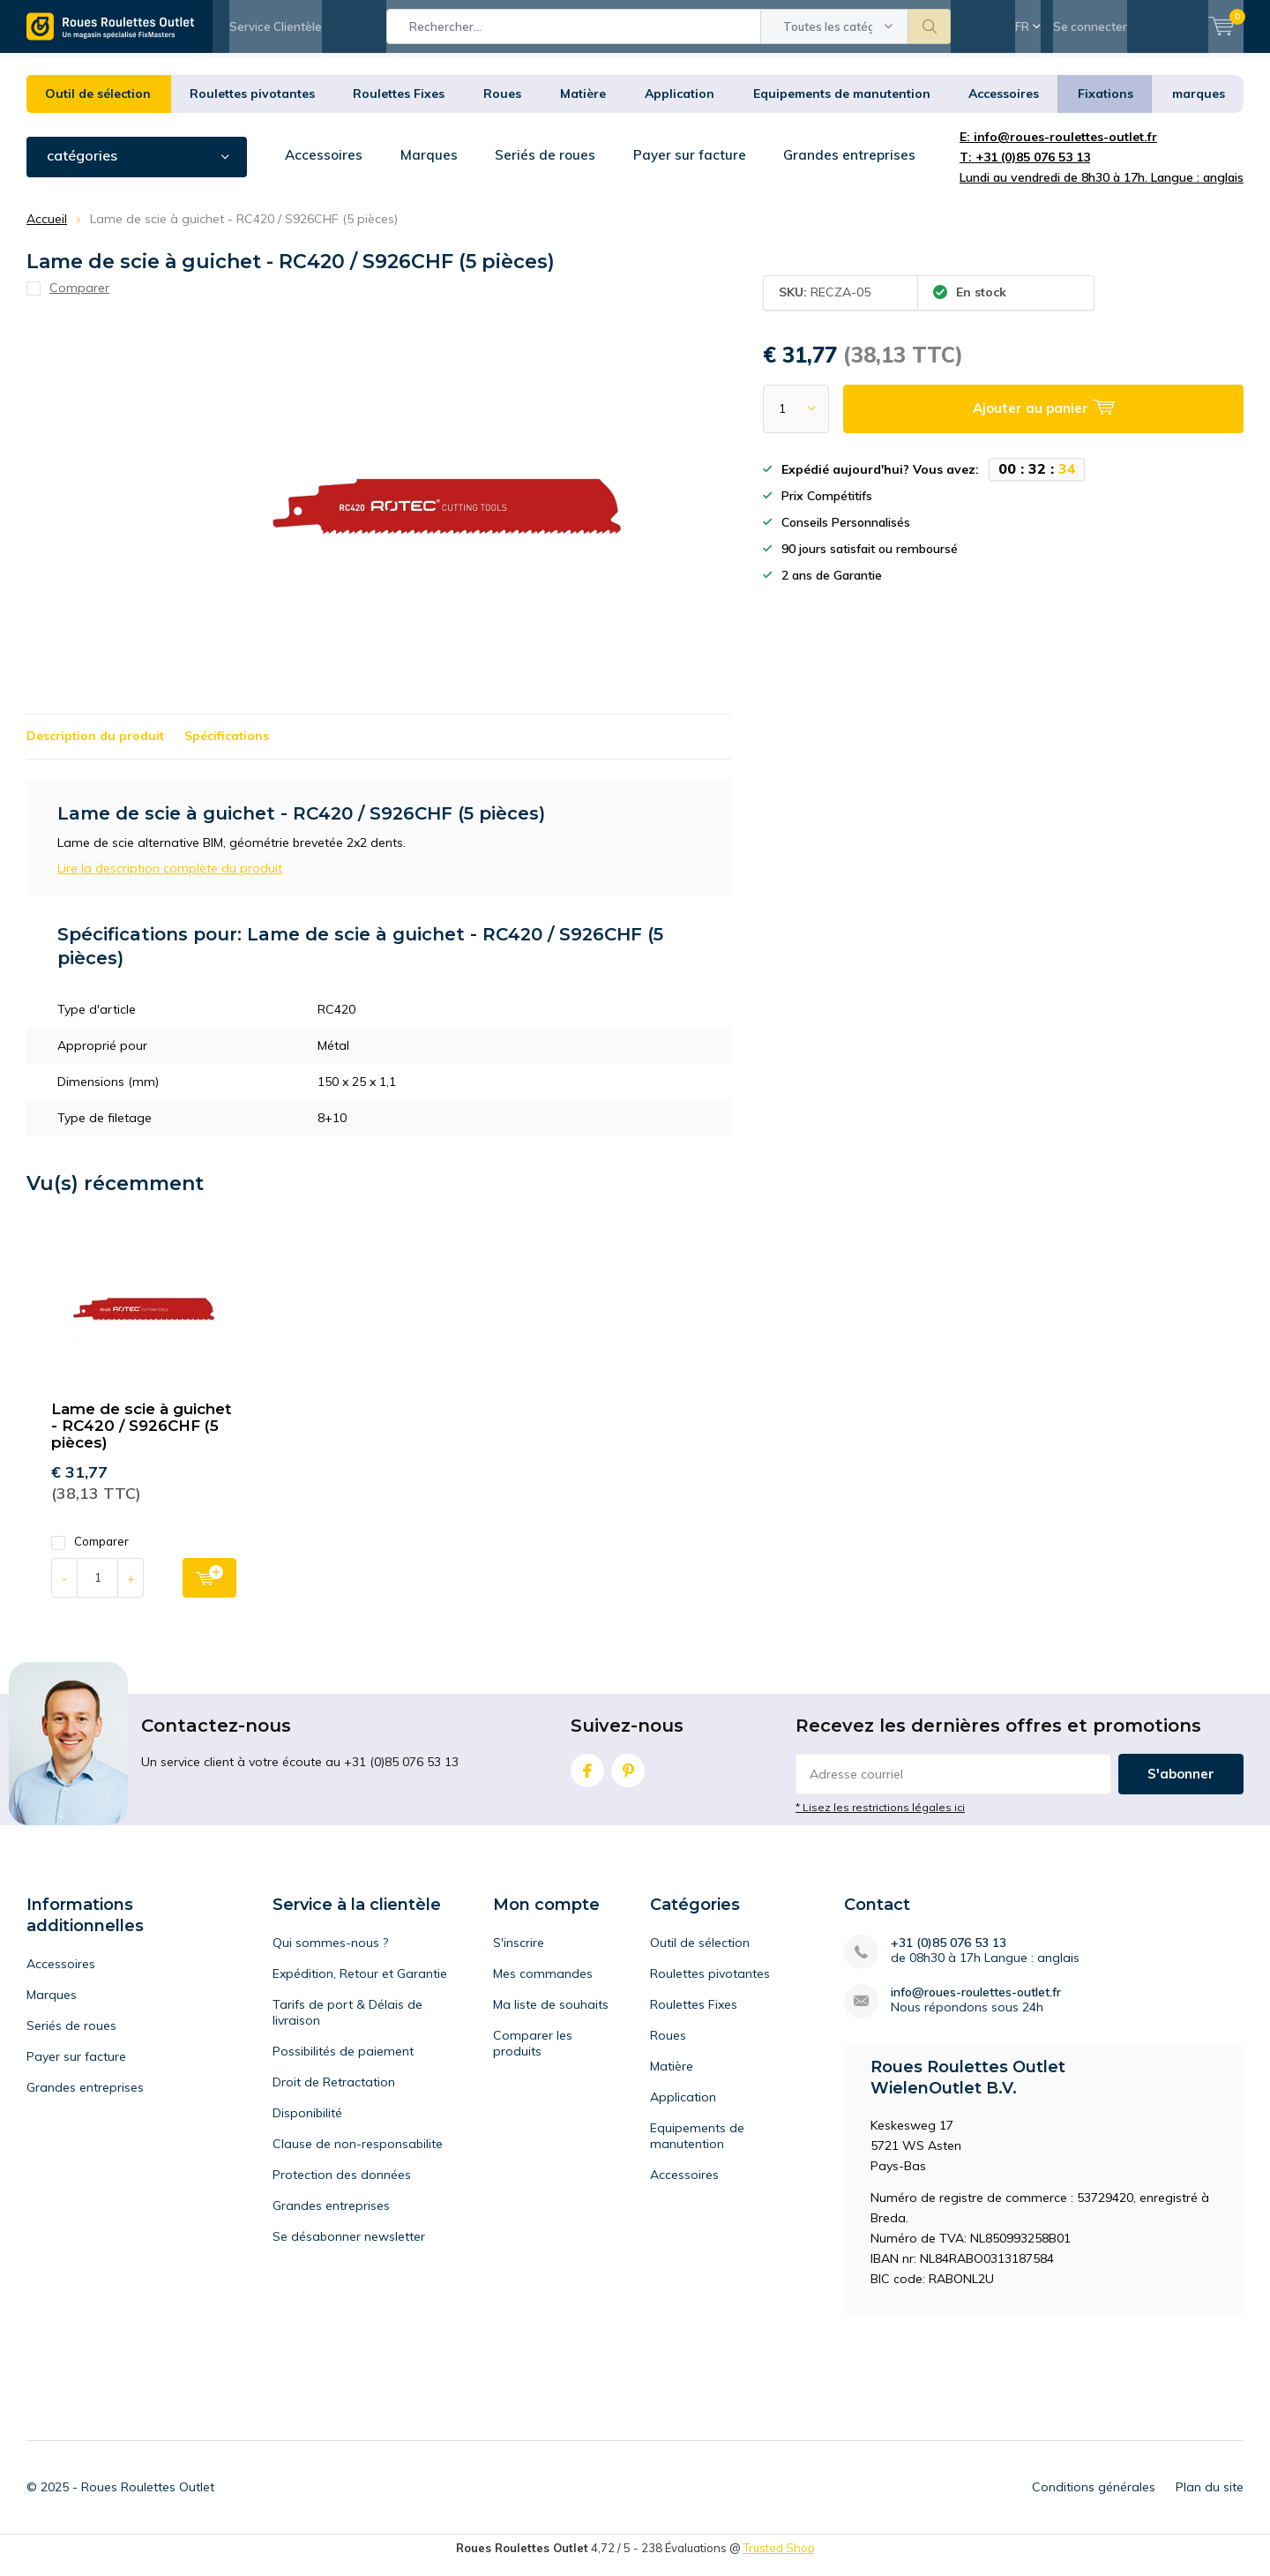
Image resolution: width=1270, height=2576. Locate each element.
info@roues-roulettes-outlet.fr (976, 2005)
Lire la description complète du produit (169, 881)
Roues (502, 107)
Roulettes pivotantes (252, 107)
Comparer (90, 1554)
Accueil (46, 232)
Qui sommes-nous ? (330, 1956)
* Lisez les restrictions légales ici (880, 1820)
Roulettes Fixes (398, 107)
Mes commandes (543, 1987)
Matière (583, 107)
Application (679, 107)
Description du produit (95, 749)
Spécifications (226, 749)
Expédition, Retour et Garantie (360, 1987)
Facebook (587, 1780)
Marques (432, 168)
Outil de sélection (98, 107)
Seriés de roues (550, 168)
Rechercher (929, 26)
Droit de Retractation (334, 2095)
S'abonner (1180, 1786)
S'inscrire (518, 1956)
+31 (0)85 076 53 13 (948, 1956)
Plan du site (1210, 2500)
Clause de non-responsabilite (358, 2157)
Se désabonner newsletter (349, 2250)
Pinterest (628, 1780)
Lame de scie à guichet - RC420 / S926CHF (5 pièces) (141, 1438)
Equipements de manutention (841, 107)
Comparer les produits (532, 2056)
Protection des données (342, 2188)
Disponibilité (307, 2126)
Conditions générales (1093, 2500)
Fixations (1105, 107)
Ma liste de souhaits (551, 2018)
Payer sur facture (697, 168)
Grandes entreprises (860, 168)
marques (1198, 107)
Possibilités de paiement (343, 2064)
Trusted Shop (779, 2561)
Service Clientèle (275, 26)
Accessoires (1003, 107)
